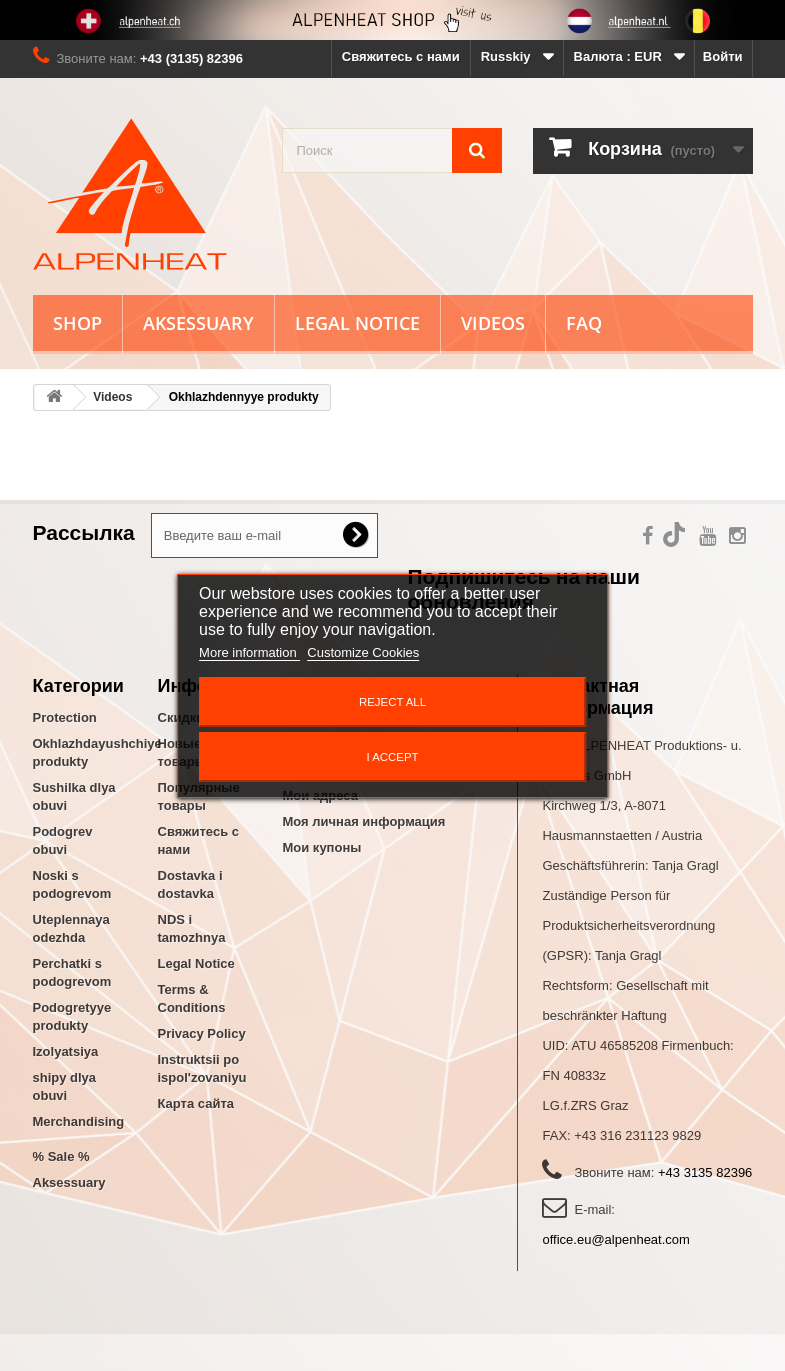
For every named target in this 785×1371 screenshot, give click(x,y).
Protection (65, 717)
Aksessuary (198, 323)
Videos (493, 323)
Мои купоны (322, 847)
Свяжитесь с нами (401, 56)
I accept (392, 757)
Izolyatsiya (66, 1051)
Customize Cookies (363, 652)
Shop (77, 323)
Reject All (392, 702)
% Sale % (61, 1156)
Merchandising (79, 1121)
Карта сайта (196, 1103)
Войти (723, 56)
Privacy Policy (202, 1033)
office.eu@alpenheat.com (615, 1239)
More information (249, 652)
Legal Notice (357, 323)
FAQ (584, 323)
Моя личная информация (364, 821)
